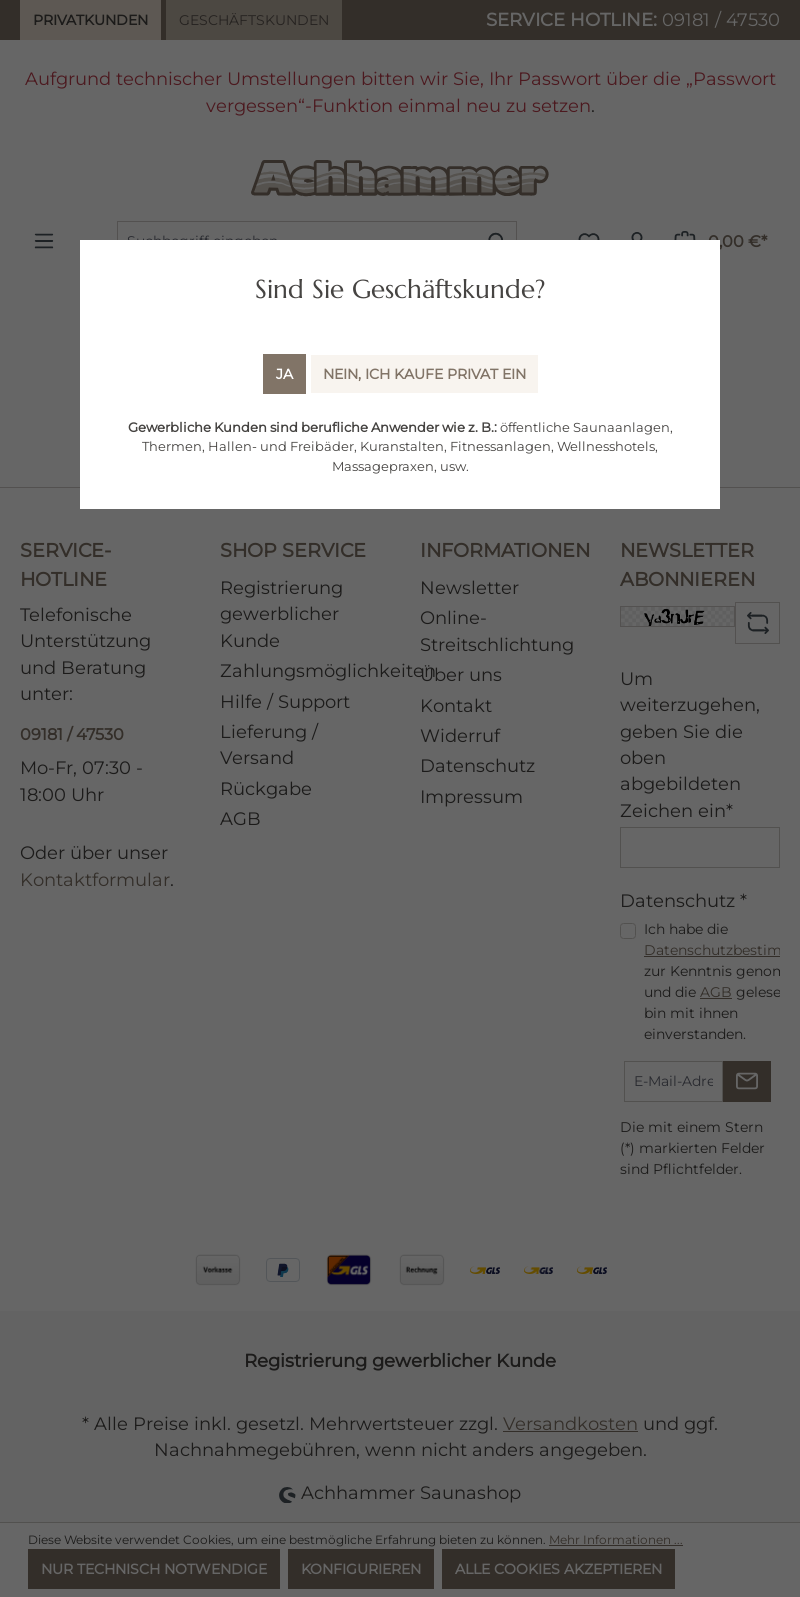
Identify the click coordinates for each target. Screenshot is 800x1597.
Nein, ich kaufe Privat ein (424, 374)
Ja (284, 374)
